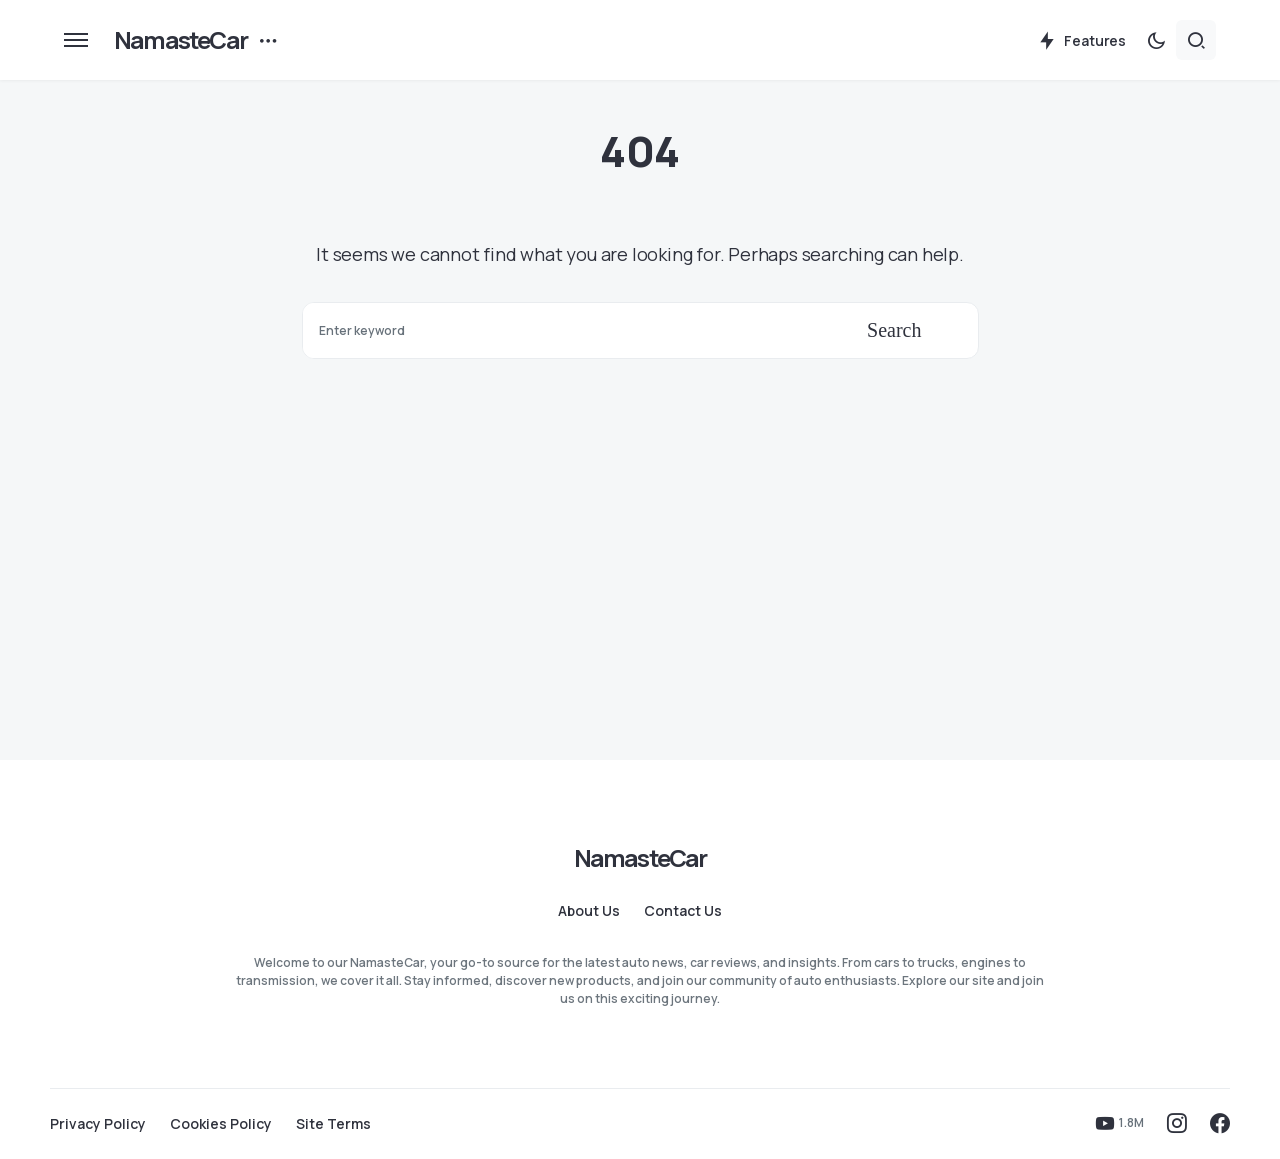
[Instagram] (1177, 1123)
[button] (76, 40)
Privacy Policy (98, 1124)
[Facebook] (1220, 1123)
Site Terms (333, 1124)
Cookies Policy (221, 1124)
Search (894, 330)
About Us (589, 911)
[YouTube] (1119, 1123)
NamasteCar (180, 39)
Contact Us (683, 911)
